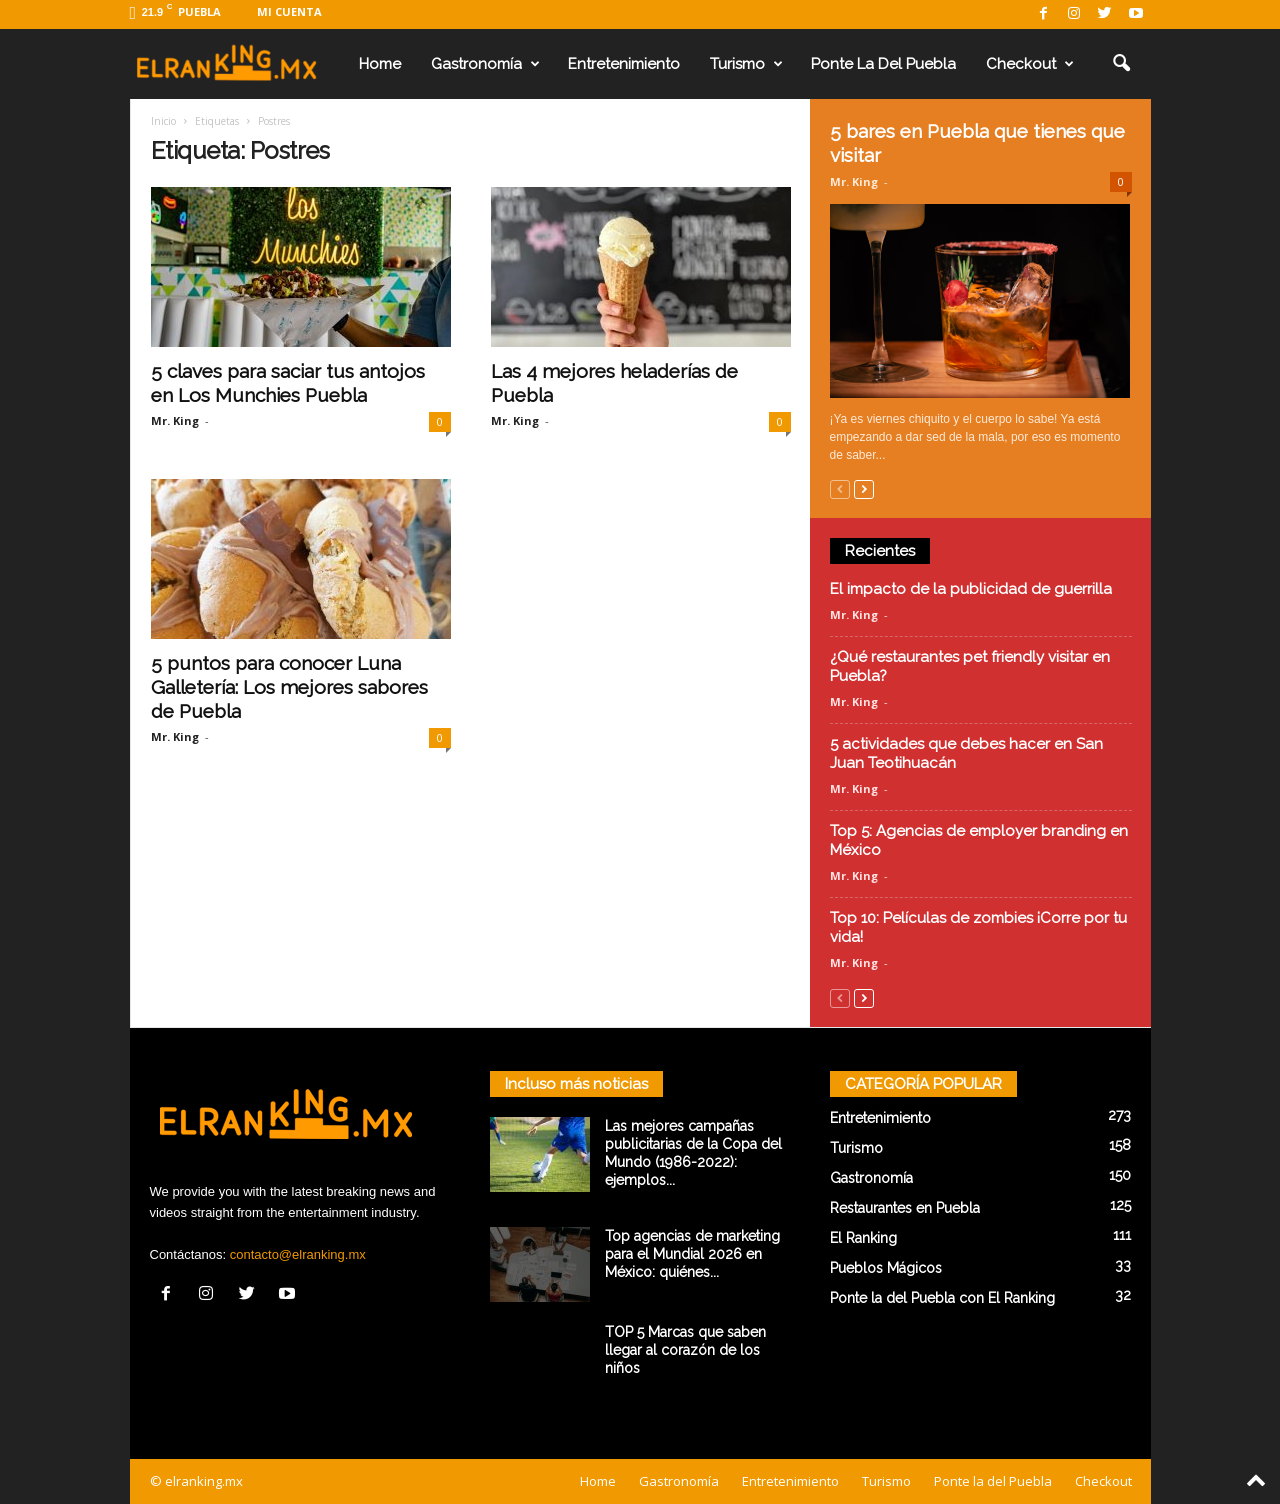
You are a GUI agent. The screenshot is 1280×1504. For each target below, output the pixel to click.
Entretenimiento (624, 64)
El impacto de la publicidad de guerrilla (971, 589)
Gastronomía (485, 64)
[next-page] (864, 488)
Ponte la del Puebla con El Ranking (942, 1298)
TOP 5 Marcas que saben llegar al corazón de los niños (685, 1350)
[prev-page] (840, 488)
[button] (1121, 64)
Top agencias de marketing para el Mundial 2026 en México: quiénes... (692, 1254)
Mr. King (175, 420)
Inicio (163, 121)
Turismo (746, 64)
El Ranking (863, 1238)
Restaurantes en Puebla (905, 1208)
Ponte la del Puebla (883, 64)
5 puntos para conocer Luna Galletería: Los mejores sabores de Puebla (289, 687)
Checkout (1030, 64)
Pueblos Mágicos (886, 1268)
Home (380, 64)
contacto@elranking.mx (298, 1254)
